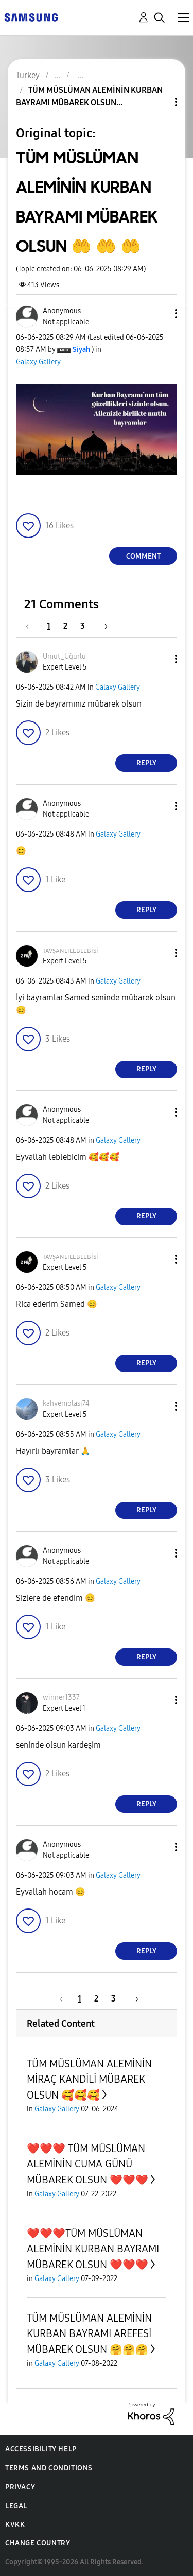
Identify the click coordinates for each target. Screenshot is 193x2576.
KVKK (15, 2524)
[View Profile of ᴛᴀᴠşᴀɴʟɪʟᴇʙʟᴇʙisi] (70, 950)
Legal (16, 2505)
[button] (159, 314)
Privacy (20, 2486)
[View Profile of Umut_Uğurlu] (64, 656)
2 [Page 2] (65, 626)
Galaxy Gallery (38, 362)
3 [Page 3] (82, 626)
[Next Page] (102, 626)
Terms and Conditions (49, 2467)
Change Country (37, 2542)
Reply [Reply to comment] (146, 762)
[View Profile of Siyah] (81, 349)
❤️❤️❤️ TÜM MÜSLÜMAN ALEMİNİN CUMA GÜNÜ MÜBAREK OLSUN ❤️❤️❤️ (87, 2164)
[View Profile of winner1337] (61, 1697)
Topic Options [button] (158, 102)
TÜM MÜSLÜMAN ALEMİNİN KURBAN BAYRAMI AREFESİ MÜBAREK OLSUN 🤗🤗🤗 (89, 2334)
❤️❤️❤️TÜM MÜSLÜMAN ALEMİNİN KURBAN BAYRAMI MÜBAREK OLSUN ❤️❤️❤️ (93, 2249)
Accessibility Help (41, 2448)
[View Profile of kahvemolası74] (66, 1403)
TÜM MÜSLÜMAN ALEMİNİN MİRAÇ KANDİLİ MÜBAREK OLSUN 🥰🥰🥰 (89, 2079)
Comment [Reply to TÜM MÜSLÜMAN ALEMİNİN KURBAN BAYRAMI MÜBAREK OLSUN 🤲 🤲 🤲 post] (143, 556)
